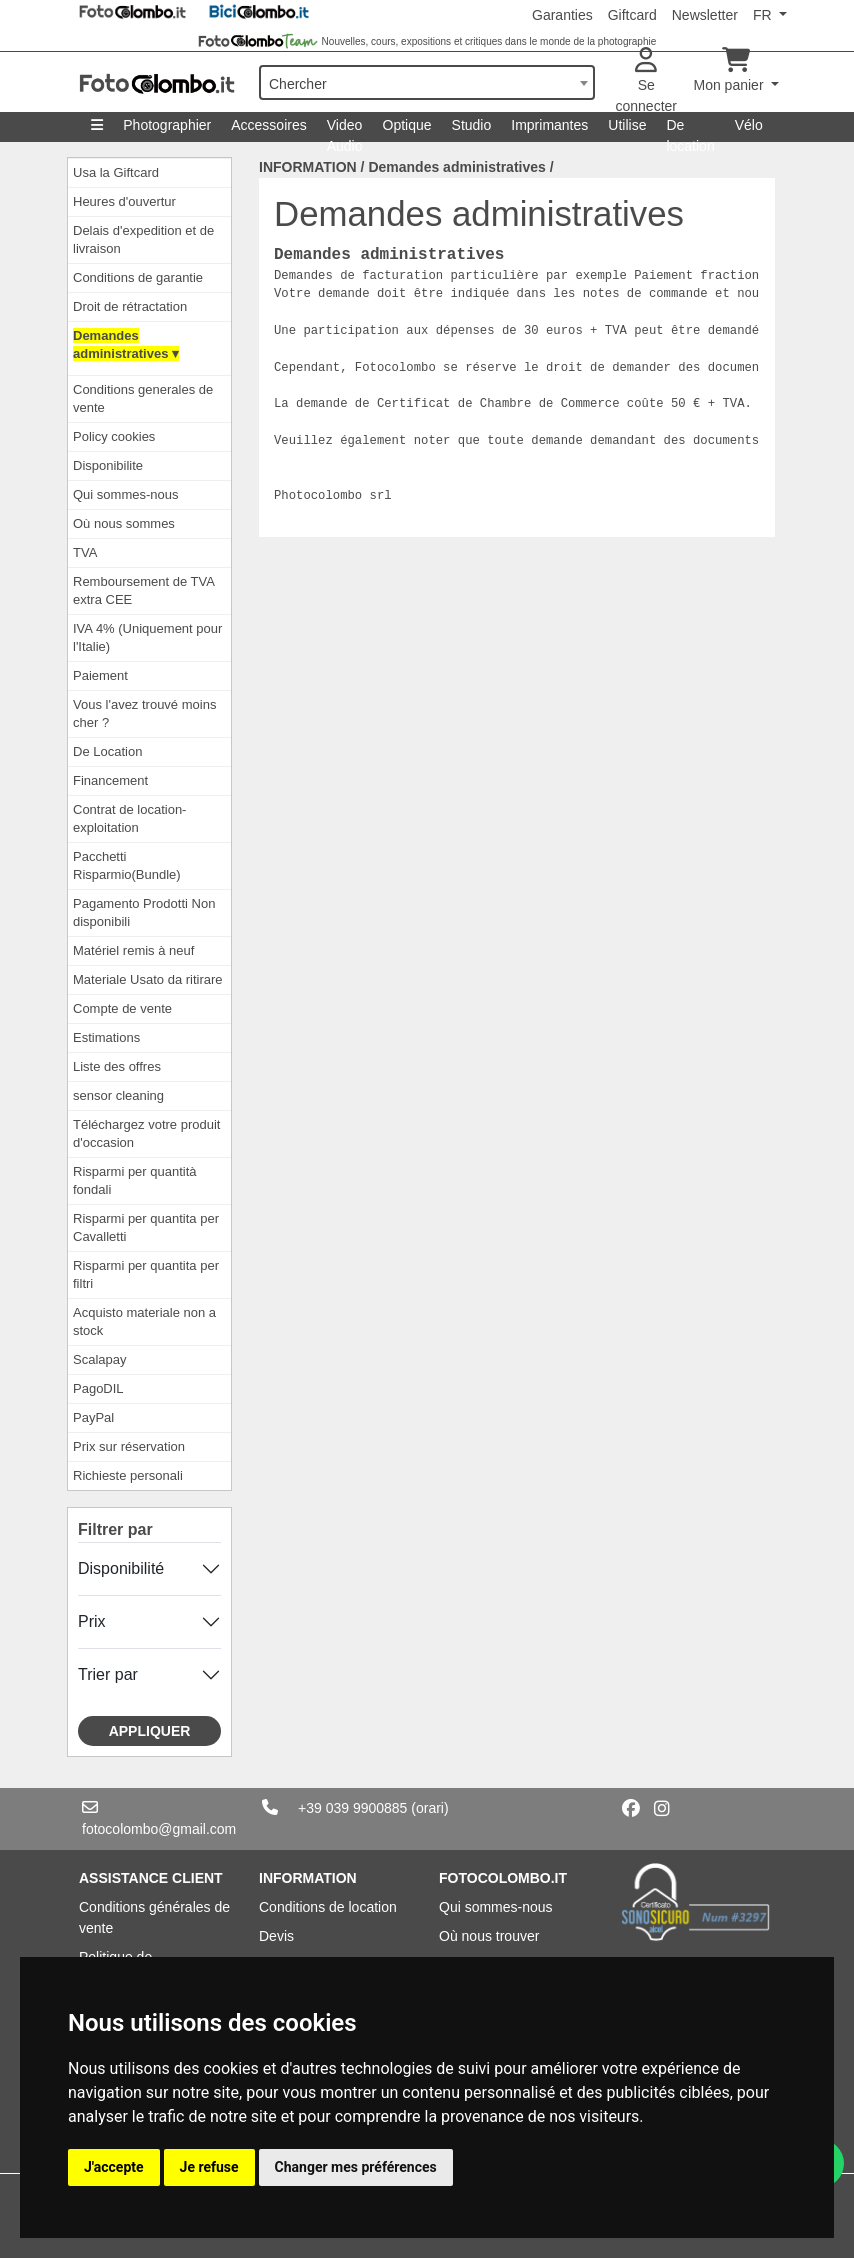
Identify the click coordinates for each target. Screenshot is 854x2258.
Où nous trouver (489, 1936)
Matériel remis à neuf (133, 950)
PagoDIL (98, 1388)
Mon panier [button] (731, 70)
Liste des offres (117, 1066)
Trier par (108, 1674)
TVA (85, 552)
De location (690, 129)
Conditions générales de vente (154, 1917)
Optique (407, 125)
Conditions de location (328, 1907)
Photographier (167, 125)
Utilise (627, 125)
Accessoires (268, 125)
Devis (276, 1936)
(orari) (429, 1808)
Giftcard (632, 15)
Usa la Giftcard (116, 172)
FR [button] (764, 15)
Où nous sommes (124, 523)
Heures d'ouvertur (124, 201)
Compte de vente (122, 1008)
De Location (107, 751)
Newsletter (705, 15)
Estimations (106, 1037)
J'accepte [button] (114, 2167)
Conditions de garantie (138, 277)
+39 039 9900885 (352, 1808)
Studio (472, 125)
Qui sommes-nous (125, 494)
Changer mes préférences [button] (356, 2167)
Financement (110, 780)
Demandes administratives (456, 167)
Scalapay (99, 1359)
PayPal (93, 1417)
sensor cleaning (118, 1095)
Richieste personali (128, 1475)
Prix (92, 1621)
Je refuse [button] (209, 2167)
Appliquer (150, 1731)
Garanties (562, 15)
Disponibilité (121, 1568)
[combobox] (427, 82)
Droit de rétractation (130, 306)
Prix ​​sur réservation (129, 1446)
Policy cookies (114, 436)
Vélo (749, 125)
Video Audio (345, 129)
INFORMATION (308, 167)
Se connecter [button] (646, 81)
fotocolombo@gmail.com (159, 1829)
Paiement (100, 675)
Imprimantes (549, 125)
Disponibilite (108, 465)
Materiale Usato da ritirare (148, 979)
